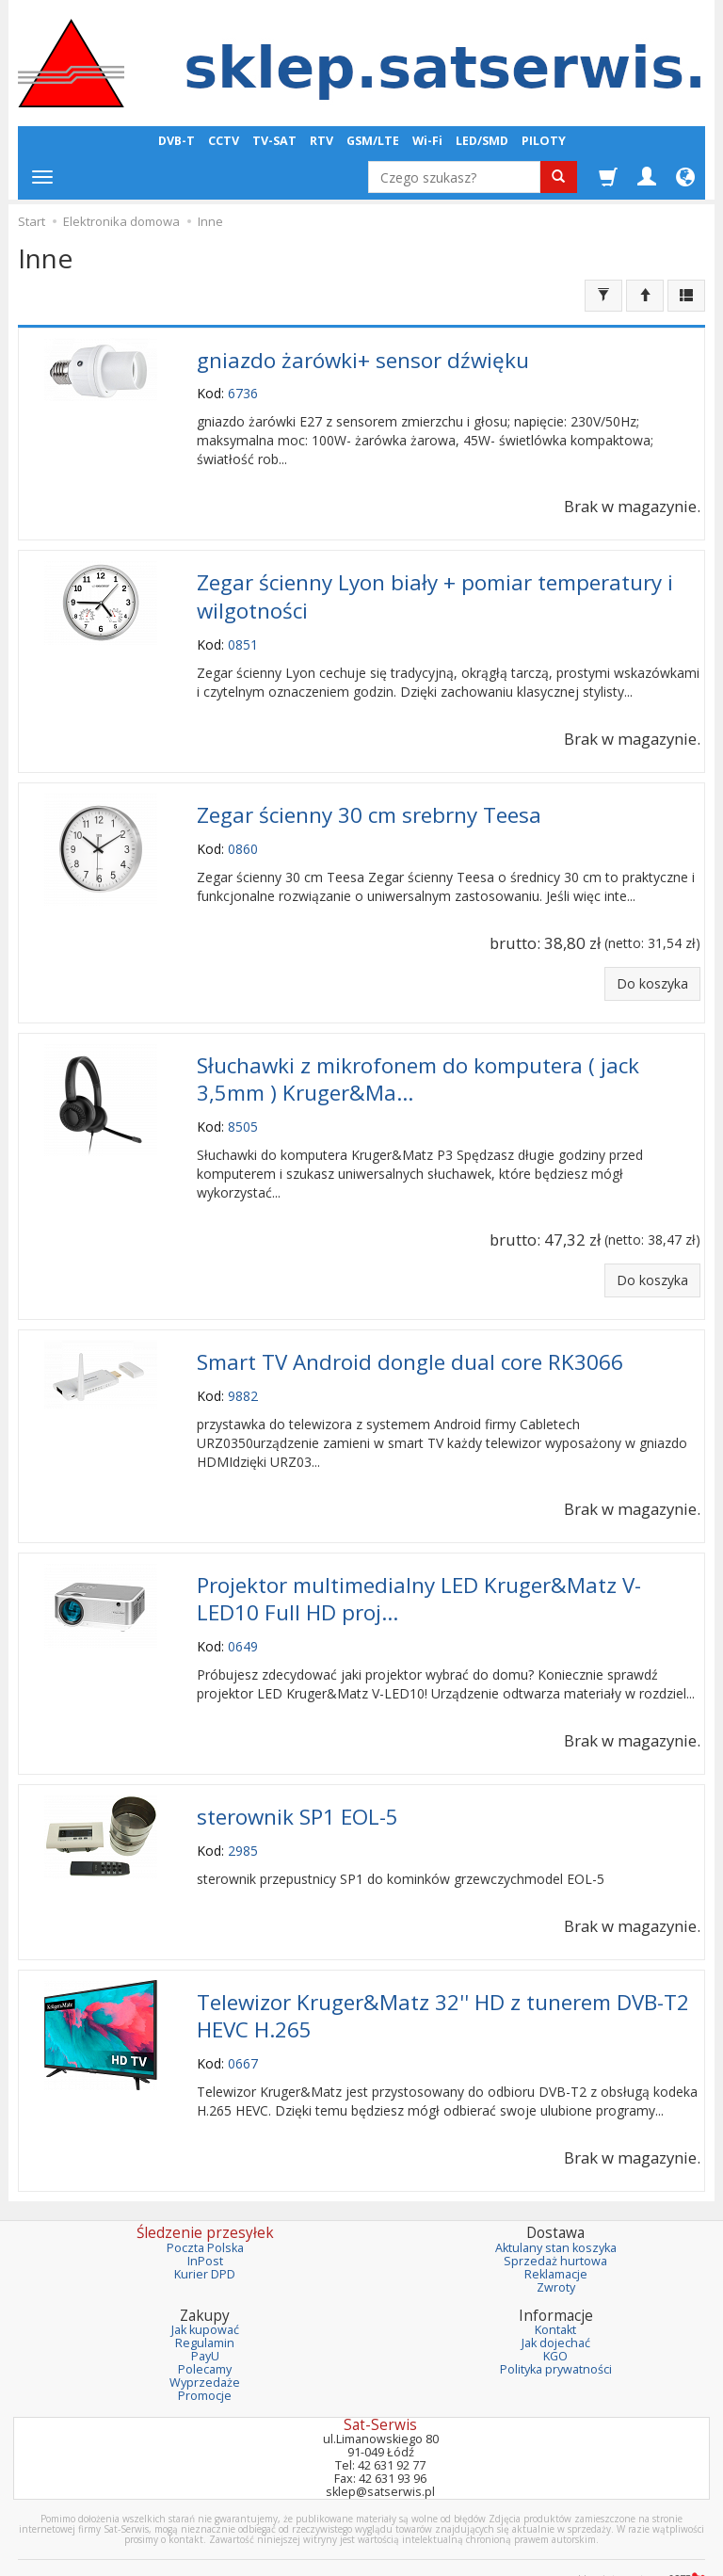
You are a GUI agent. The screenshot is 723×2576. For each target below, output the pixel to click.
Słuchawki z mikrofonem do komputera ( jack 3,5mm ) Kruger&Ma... (418, 1065)
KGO (555, 2326)
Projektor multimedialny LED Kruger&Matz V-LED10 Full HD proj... (419, 1578)
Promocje (205, 2365)
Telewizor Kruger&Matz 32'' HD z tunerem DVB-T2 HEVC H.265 (443, 1987)
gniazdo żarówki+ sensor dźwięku (363, 358)
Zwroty (556, 2256)
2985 (243, 1825)
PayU (205, 2326)
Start (31, 221)
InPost (205, 2231)
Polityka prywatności (556, 2339)
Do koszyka (652, 973)
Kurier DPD (204, 2244)
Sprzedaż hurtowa (555, 2231)
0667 (243, 2033)
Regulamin (204, 2313)
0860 (243, 838)
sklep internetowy (639, 2547)
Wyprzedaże (204, 2352)
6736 (243, 391)
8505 (243, 1111)
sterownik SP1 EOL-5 (297, 1792)
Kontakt (555, 2300)
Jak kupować (205, 2300)
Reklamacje (555, 2244)
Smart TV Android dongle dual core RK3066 (410, 1345)
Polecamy (205, 2339)
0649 (243, 1624)
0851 (243, 637)
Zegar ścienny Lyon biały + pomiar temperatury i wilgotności (435, 591)
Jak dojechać (556, 2313)
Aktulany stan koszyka (556, 2218)
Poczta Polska (205, 2218)
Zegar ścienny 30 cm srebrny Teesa (369, 805)
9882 (243, 1378)
